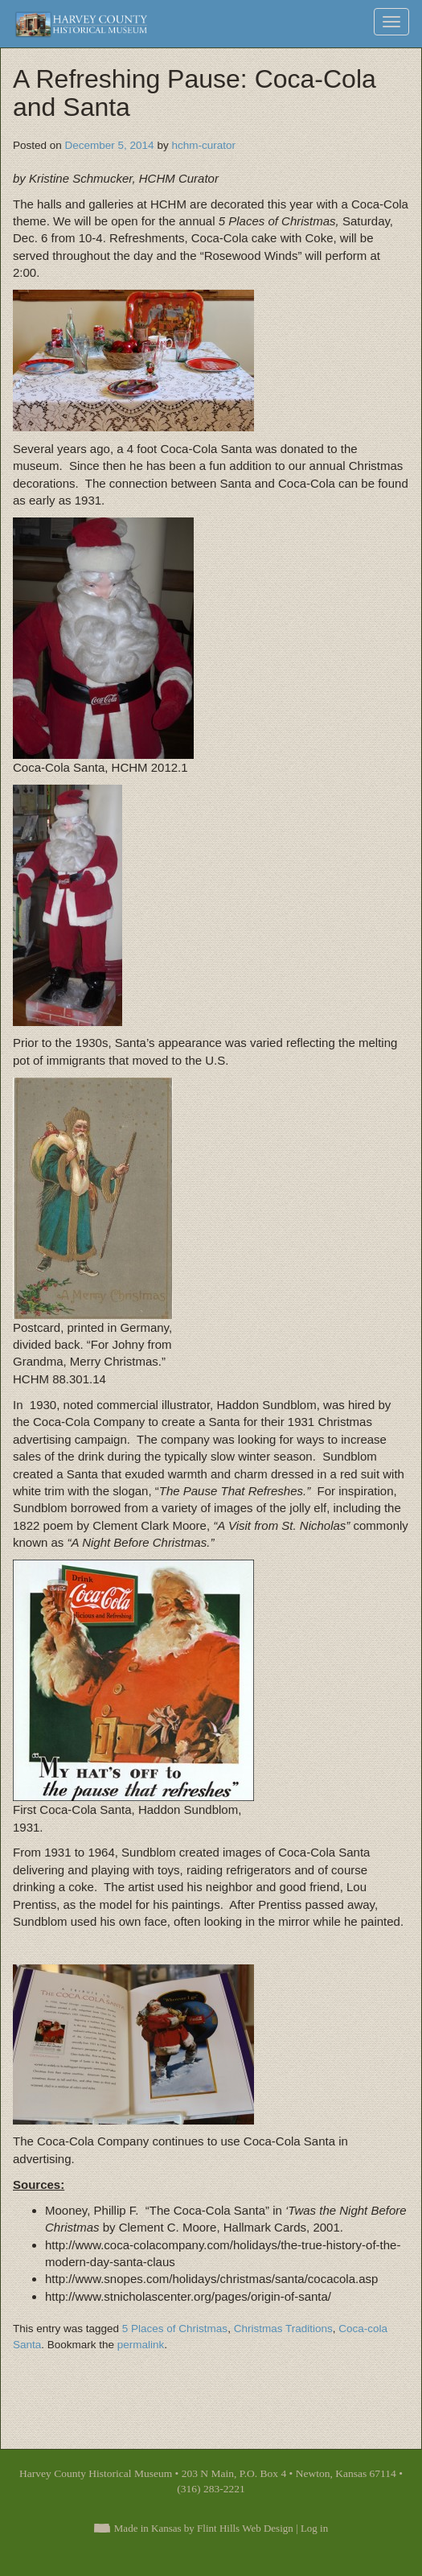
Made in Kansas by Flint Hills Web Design (203, 2528)
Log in (314, 2528)
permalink (141, 2345)
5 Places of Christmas (174, 2329)
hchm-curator (203, 145)
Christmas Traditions (283, 2329)
